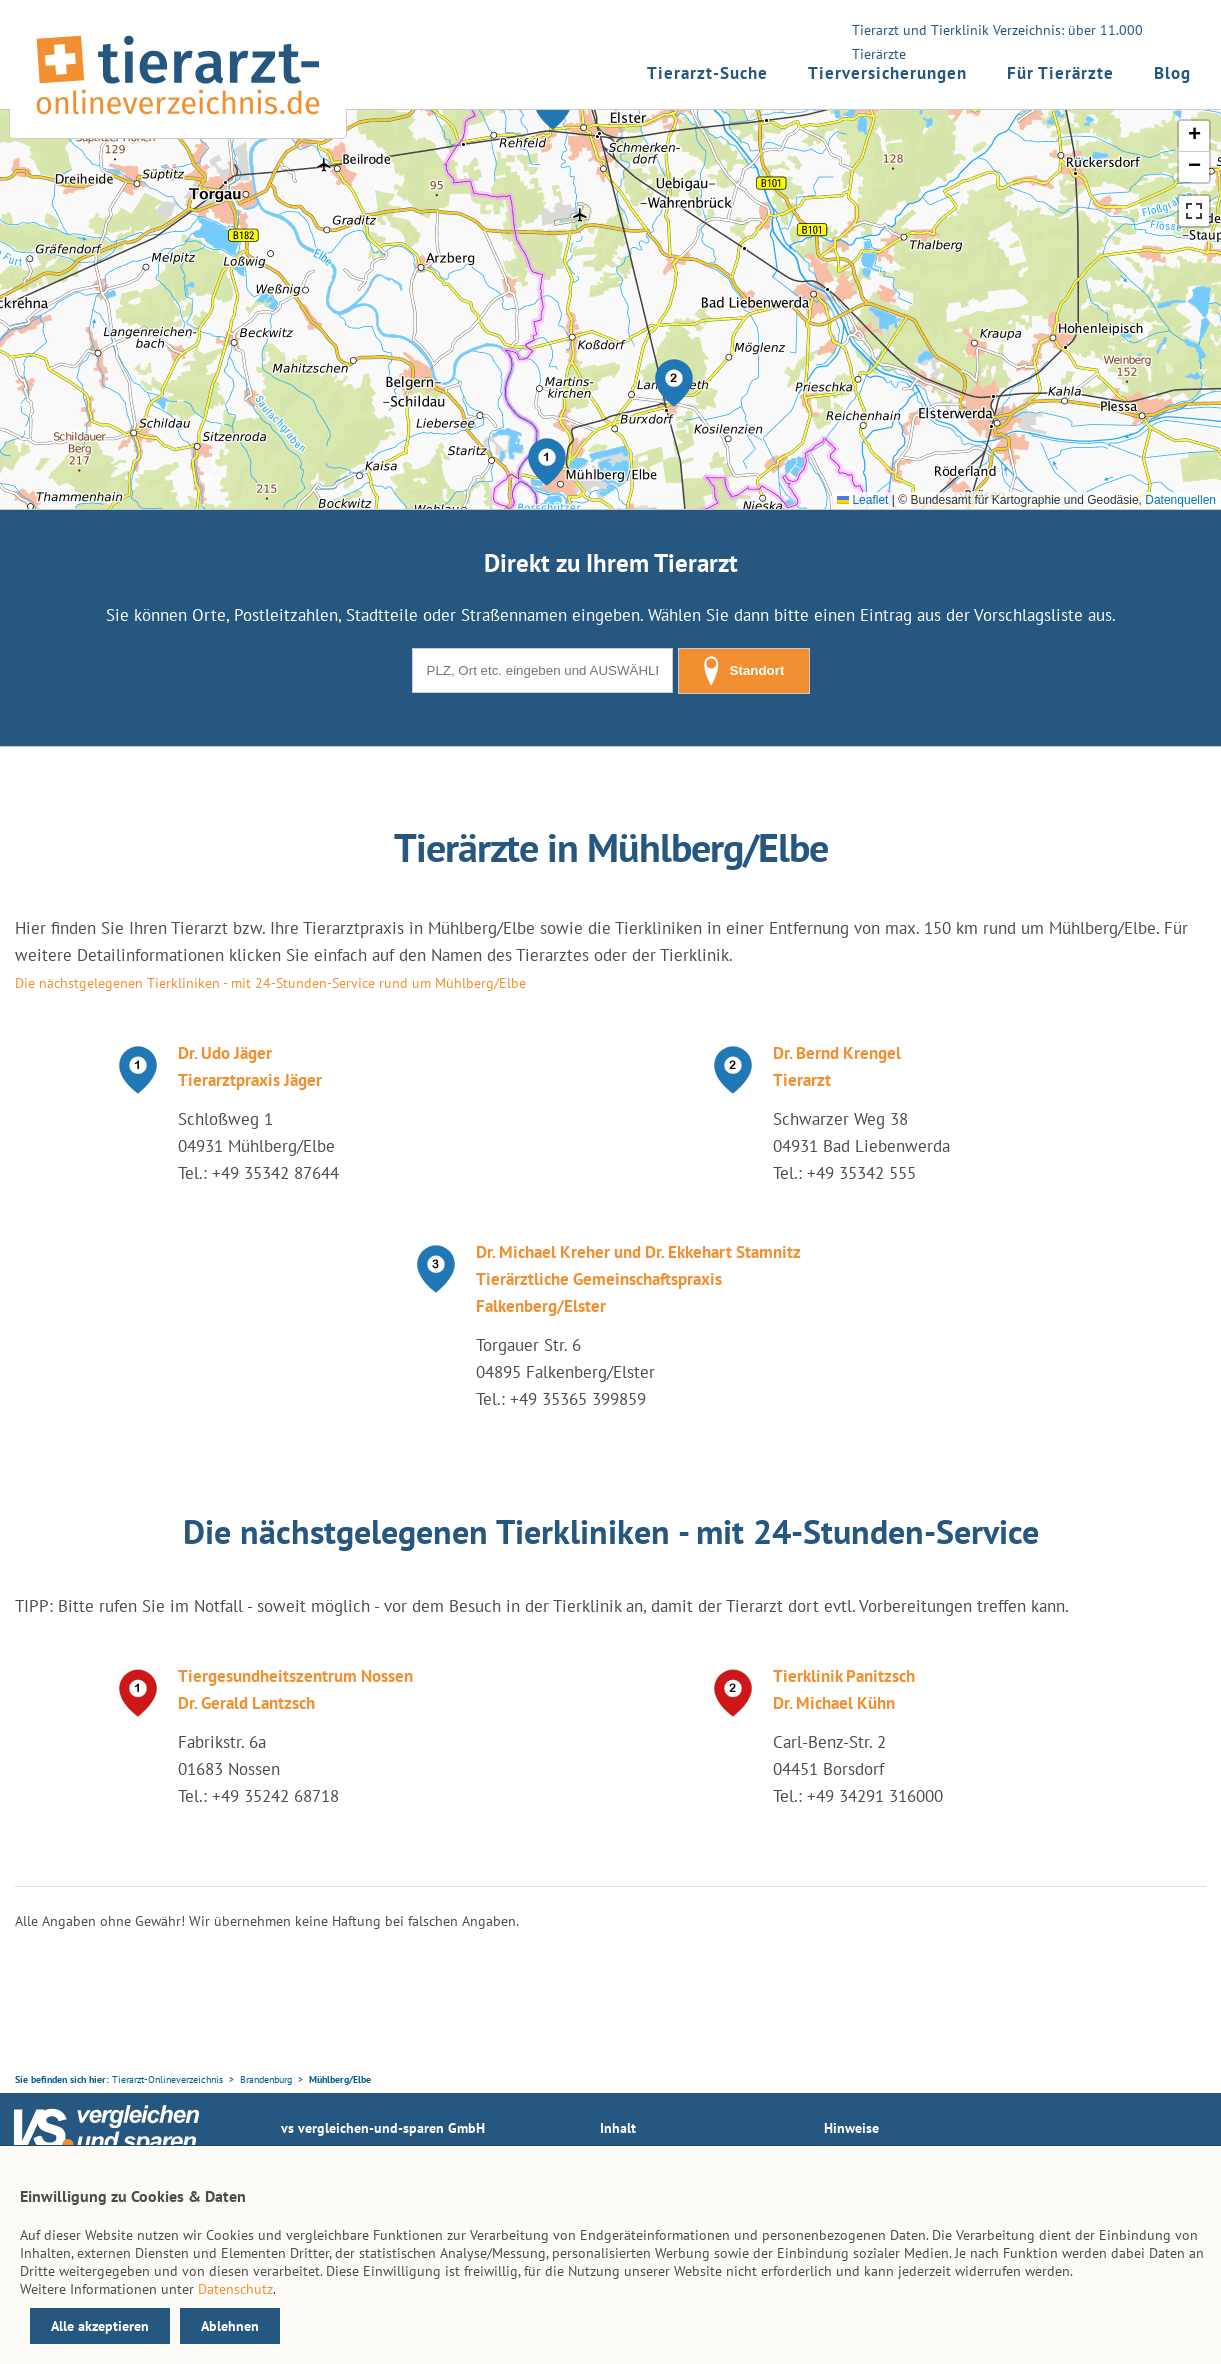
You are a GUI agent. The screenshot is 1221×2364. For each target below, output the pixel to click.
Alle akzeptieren (100, 2326)
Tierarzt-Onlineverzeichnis (167, 2079)
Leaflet (862, 500)
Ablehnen (230, 2326)
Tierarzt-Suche (707, 73)
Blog (1172, 73)
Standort (744, 671)
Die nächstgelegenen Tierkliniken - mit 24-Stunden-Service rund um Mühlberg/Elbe (270, 983)
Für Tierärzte (1060, 73)
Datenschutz (235, 2289)
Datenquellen (1180, 500)
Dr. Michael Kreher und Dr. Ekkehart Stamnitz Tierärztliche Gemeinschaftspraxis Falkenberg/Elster (638, 1279)
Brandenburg (266, 2079)
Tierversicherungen (887, 73)
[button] (547, 462)
